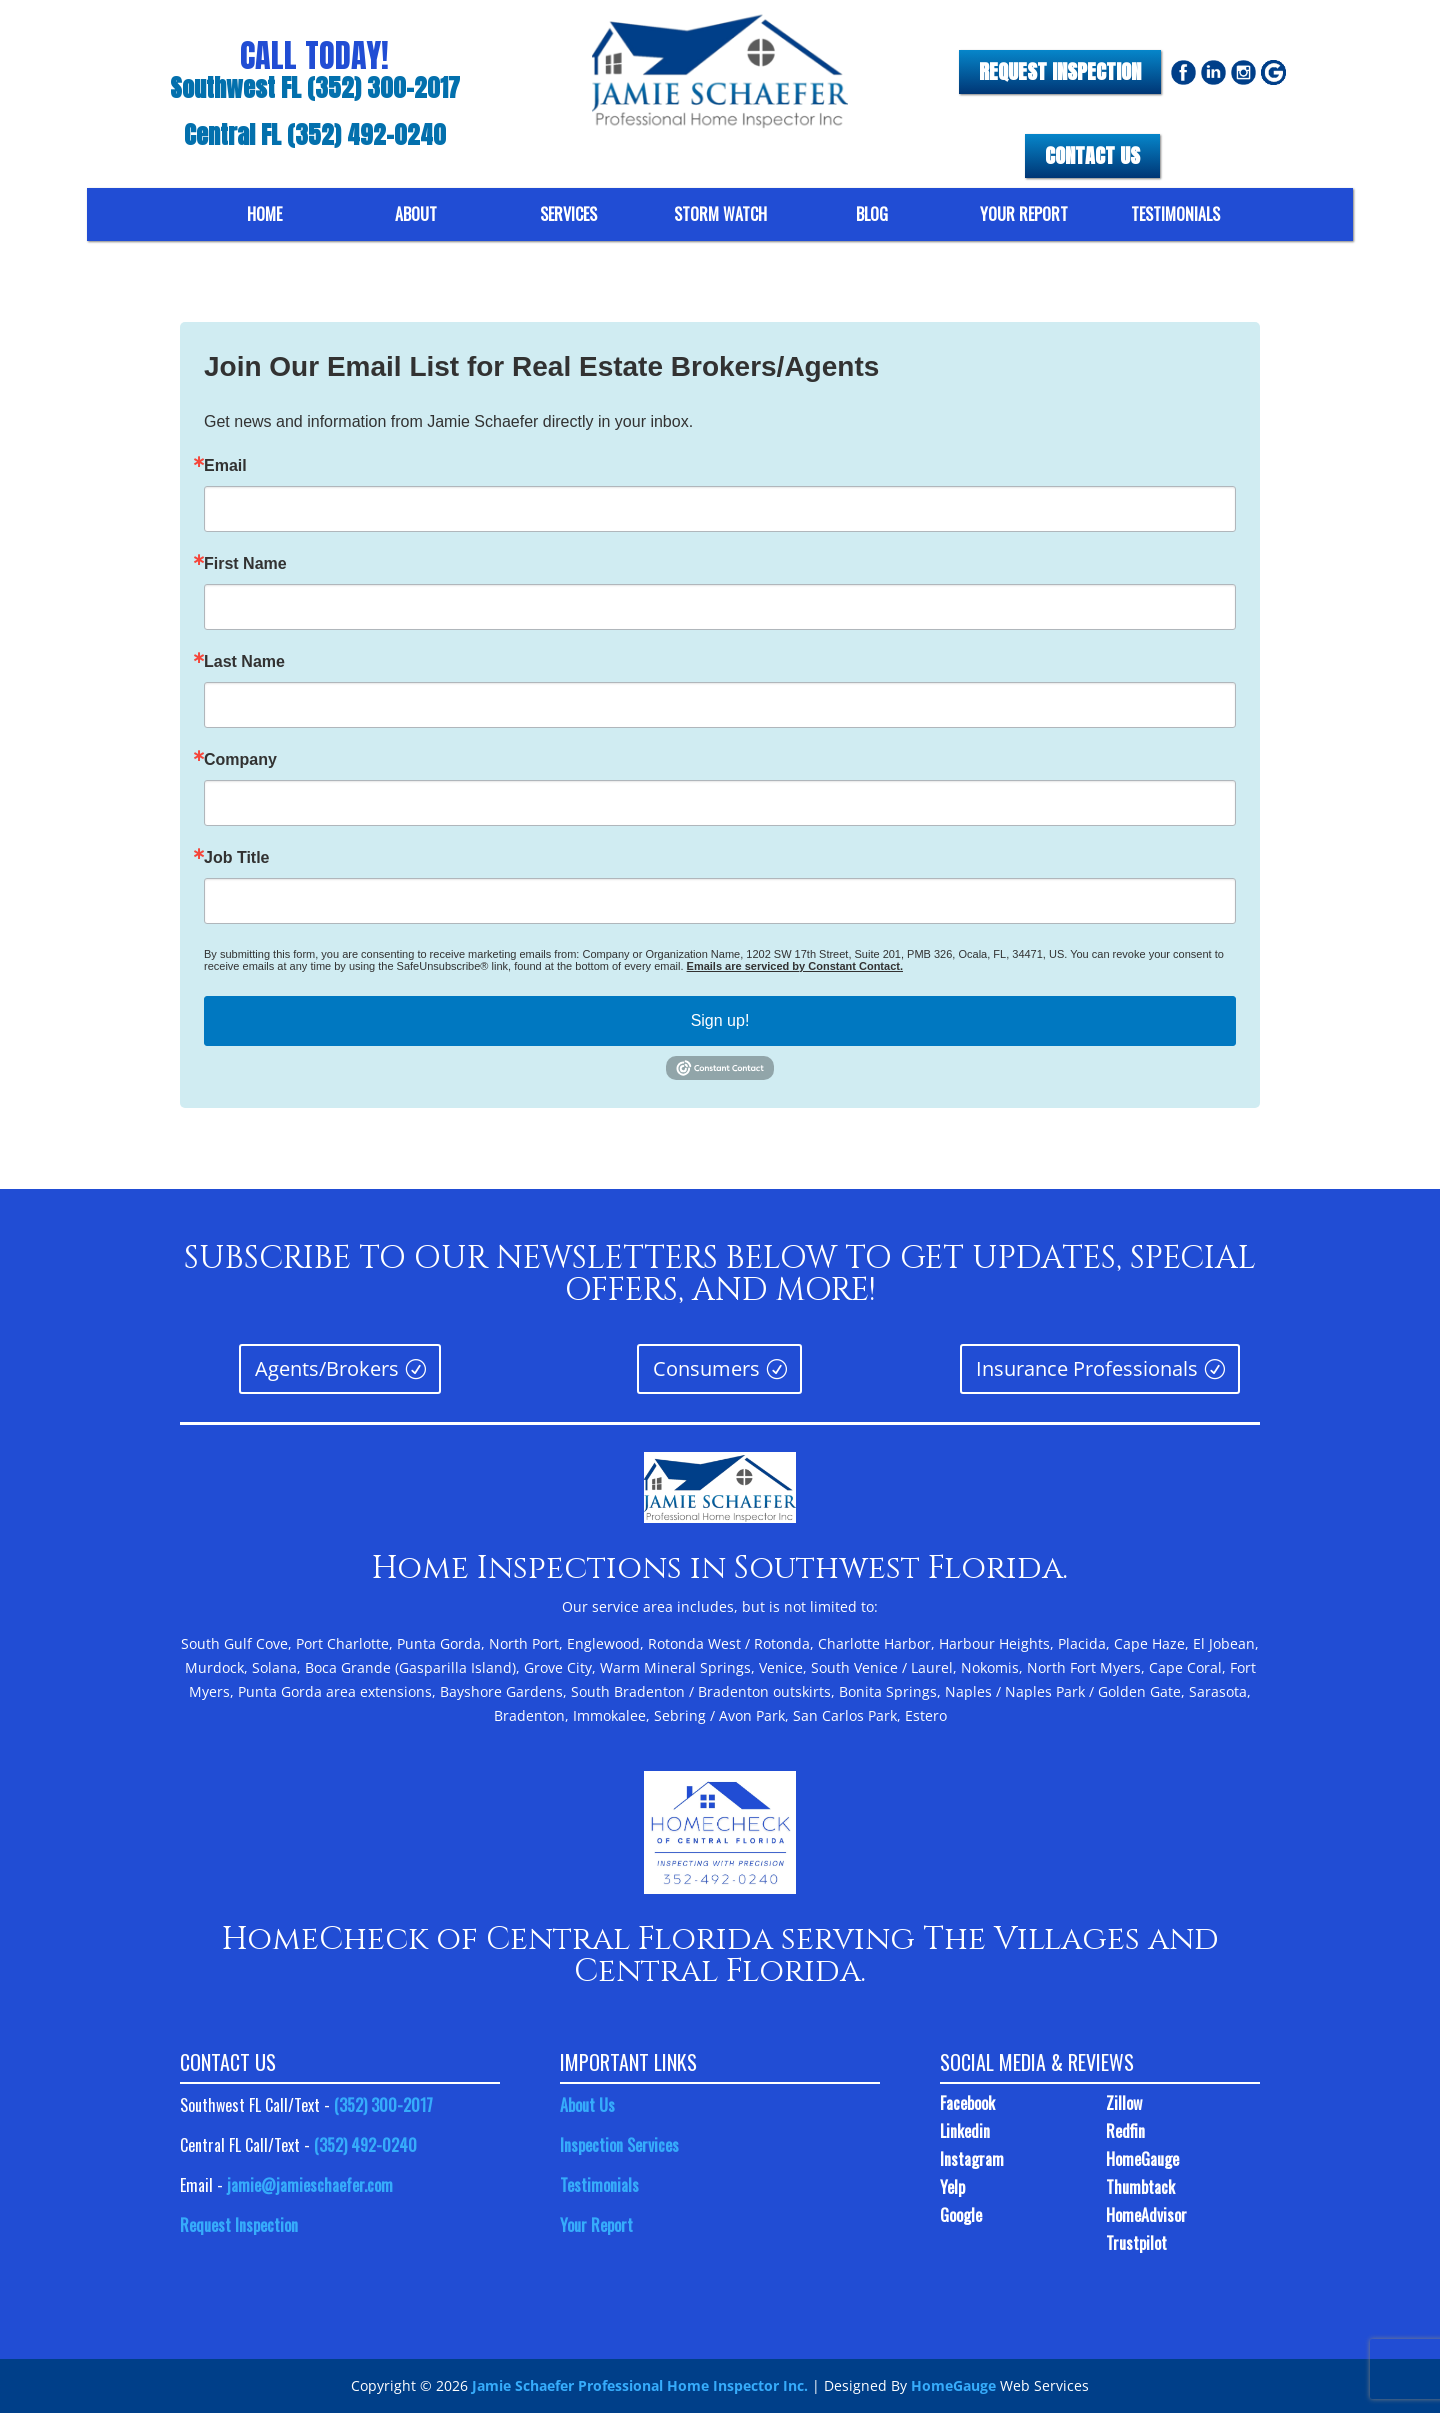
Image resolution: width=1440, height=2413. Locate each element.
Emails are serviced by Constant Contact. (795, 966)
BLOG (872, 214)
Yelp (952, 2187)
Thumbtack (1140, 2187)
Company (240, 760)
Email (225, 466)
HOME (264, 214)
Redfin (1125, 2131)
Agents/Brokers (498, 1375)
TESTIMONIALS (1175, 214)
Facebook (967, 2103)
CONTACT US (1092, 155)
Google (961, 2215)
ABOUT (416, 214)
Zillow (1124, 2103)
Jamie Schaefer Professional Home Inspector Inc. (640, 2385)
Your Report (596, 2225)
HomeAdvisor (1146, 2215)
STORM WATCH (720, 214)
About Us (587, 2105)
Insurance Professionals (926, 1375)
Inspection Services (619, 2145)
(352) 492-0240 (365, 2145)
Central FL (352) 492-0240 (315, 136)
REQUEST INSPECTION (1060, 71)
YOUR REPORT (1024, 214)
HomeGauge (1142, 2159)
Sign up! (720, 1020)
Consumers (712, 1375)
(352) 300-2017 (383, 2105)
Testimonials (599, 2185)
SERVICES (568, 214)
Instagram (972, 2159)
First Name (245, 564)
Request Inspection (239, 2225)
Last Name (244, 662)
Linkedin (965, 2131)
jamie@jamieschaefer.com (310, 2185)
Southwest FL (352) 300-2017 (315, 89)
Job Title (237, 858)
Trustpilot (1136, 2243)
